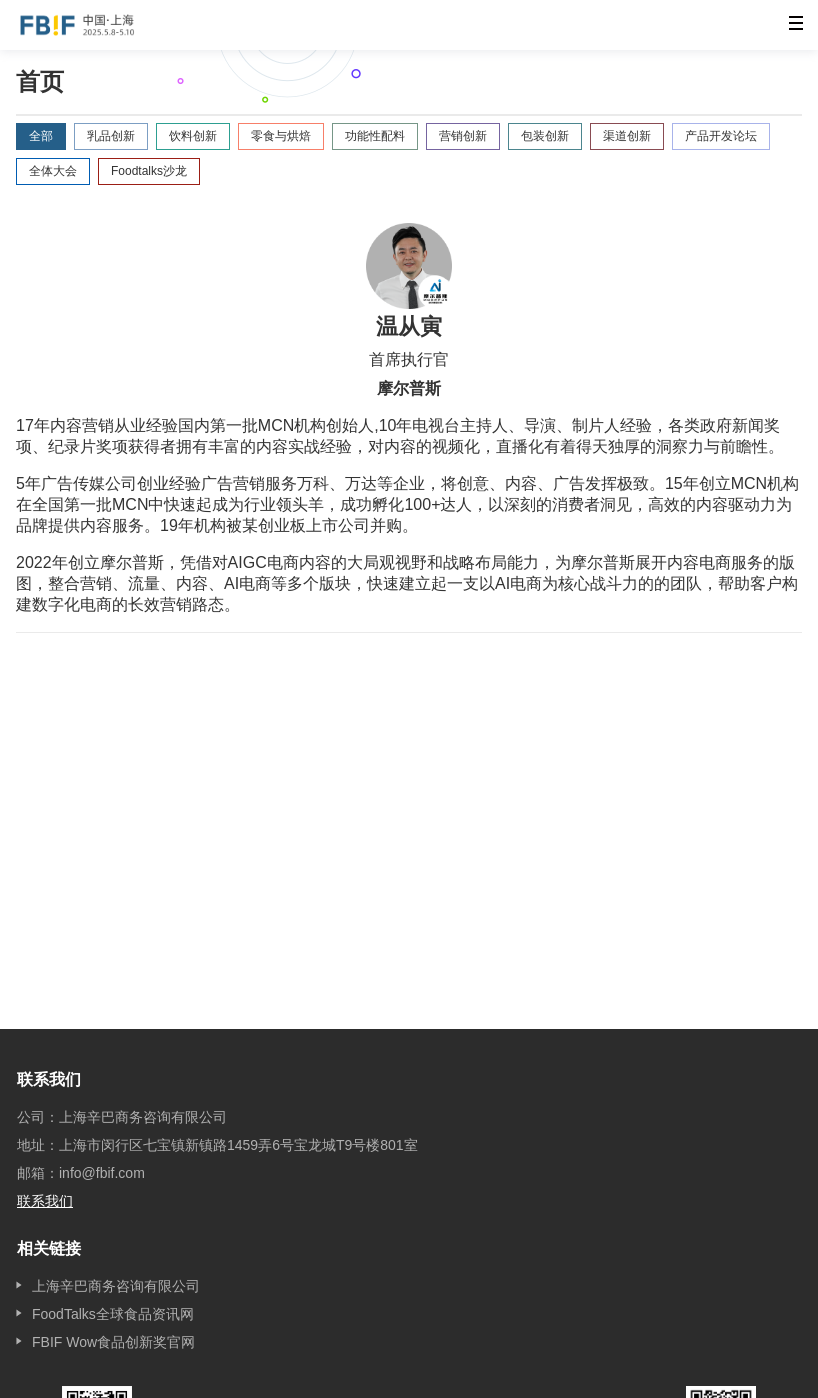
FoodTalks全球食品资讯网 (113, 1314)
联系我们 (45, 1201)
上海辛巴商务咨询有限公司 (116, 1286)
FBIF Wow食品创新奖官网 (113, 1342)
